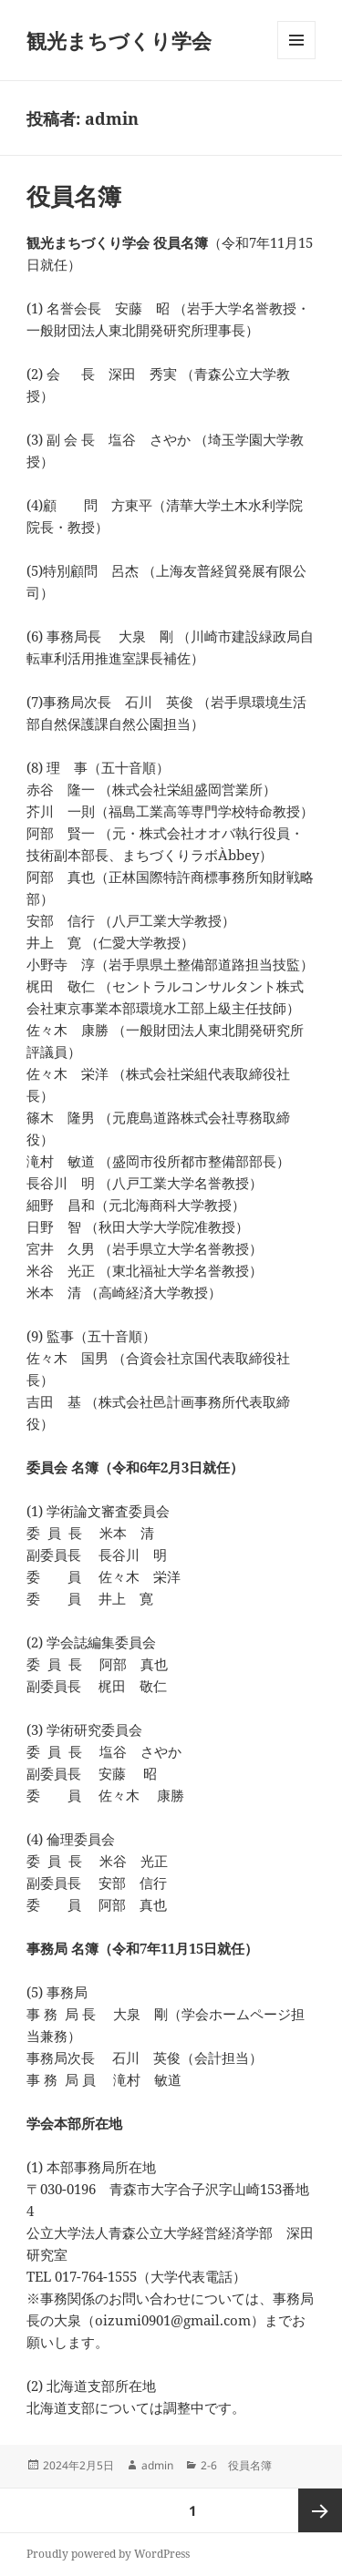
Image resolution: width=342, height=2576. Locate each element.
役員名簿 (73, 196)
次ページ (320, 2510)
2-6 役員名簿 (236, 2465)
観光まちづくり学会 (119, 40)
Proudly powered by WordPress (108, 2553)
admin (157, 2465)
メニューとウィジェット (296, 58)
